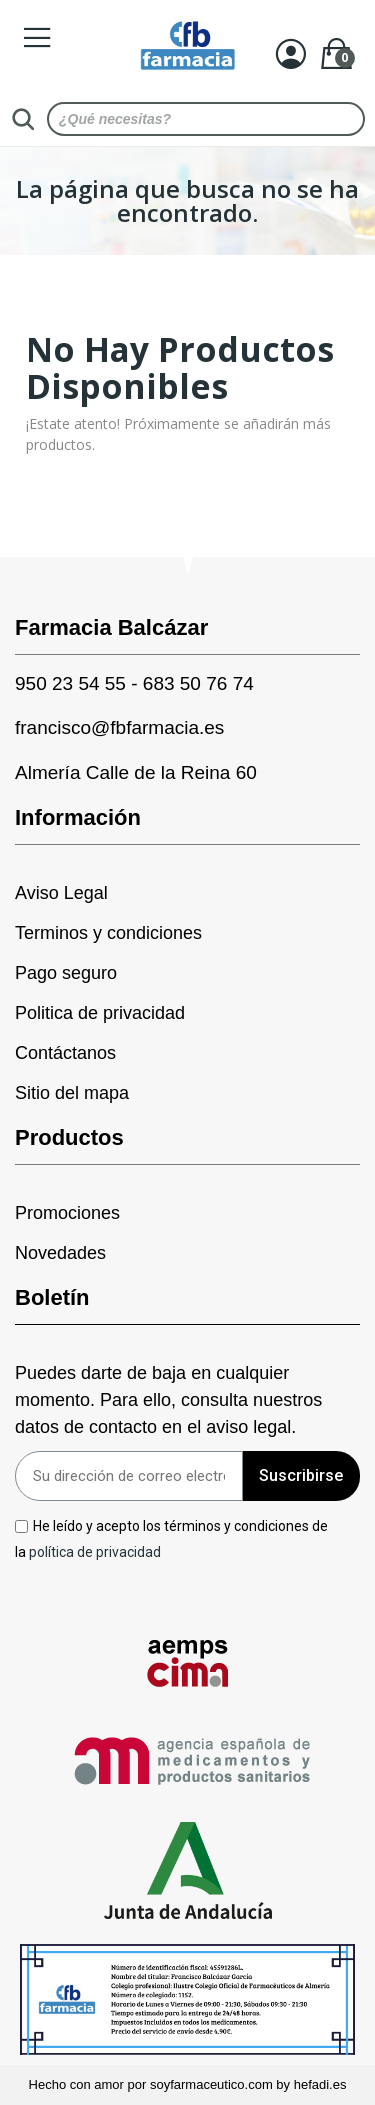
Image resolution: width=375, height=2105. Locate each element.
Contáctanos (65, 1053)
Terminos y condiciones (108, 933)
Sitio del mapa (72, 1093)
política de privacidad (95, 1551)
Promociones (67, 1213)
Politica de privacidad (100, 1013)
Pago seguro (66, 973)
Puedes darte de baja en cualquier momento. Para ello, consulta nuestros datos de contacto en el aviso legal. (168, 1400)
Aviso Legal (61, 893)
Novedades (60, 1253)
